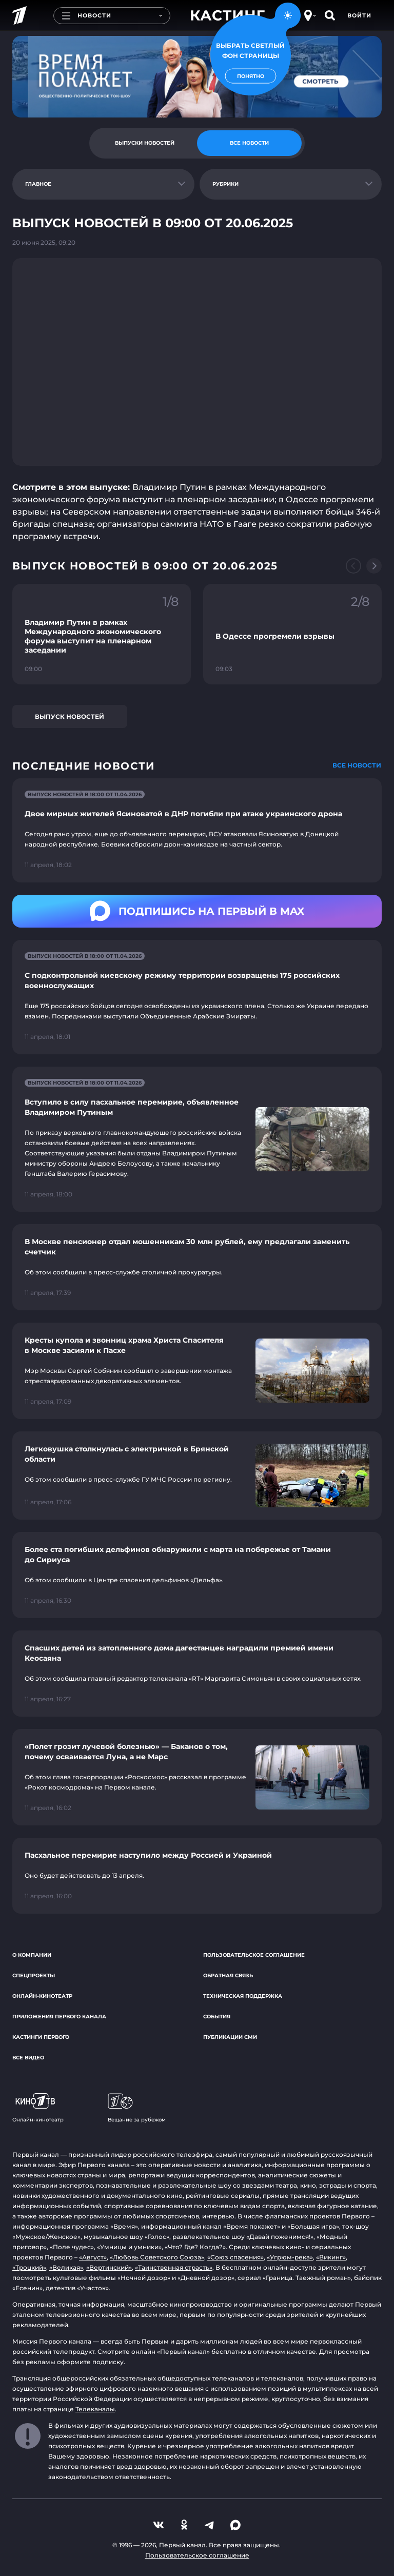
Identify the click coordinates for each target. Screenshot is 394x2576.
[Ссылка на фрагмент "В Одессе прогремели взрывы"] (292, 634)
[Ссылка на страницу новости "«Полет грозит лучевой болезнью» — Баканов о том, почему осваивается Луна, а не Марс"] (197, 1777)
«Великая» (66, 2267)
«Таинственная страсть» (173, 2267)
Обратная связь (228, 1975)
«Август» (93, 2257)
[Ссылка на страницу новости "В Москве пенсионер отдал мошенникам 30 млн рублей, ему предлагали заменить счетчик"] (197, 1267)
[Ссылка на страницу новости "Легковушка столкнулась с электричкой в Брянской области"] (197, 1476)
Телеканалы (95, 2409)
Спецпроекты (33, 1975)
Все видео (28, 2057)
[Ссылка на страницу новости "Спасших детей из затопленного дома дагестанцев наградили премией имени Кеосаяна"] (197, 1673)
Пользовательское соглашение (254, 1955)
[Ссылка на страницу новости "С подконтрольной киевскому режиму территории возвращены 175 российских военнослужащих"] (197, 997)
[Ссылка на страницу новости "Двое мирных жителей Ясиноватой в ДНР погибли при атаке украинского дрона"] (197, 830)
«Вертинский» (109, 2267)
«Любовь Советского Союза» (157, 2257)
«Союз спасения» (235, 2257)
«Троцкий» (29, 2267)
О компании (31, 1955)
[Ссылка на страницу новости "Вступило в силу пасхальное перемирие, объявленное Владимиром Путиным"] (197, 1139)
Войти (359, 15)
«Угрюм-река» (290, 2257)
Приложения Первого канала (59, 2016)
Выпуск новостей (69, 716)
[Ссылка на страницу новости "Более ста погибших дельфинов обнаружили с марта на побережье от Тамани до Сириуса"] (197, 1575)
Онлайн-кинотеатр (42, 1996)
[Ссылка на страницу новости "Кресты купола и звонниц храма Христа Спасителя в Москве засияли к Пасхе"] (197, 1371)
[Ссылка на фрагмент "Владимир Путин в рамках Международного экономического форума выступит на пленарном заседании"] (101, 634)
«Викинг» (331, 2257)
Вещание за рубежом (137, 2108)
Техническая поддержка (242, 1996)
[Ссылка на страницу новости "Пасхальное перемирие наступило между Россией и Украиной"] (197, 1875)
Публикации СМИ (230, 2037)
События (216, 2016)
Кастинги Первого (40, 2037)
